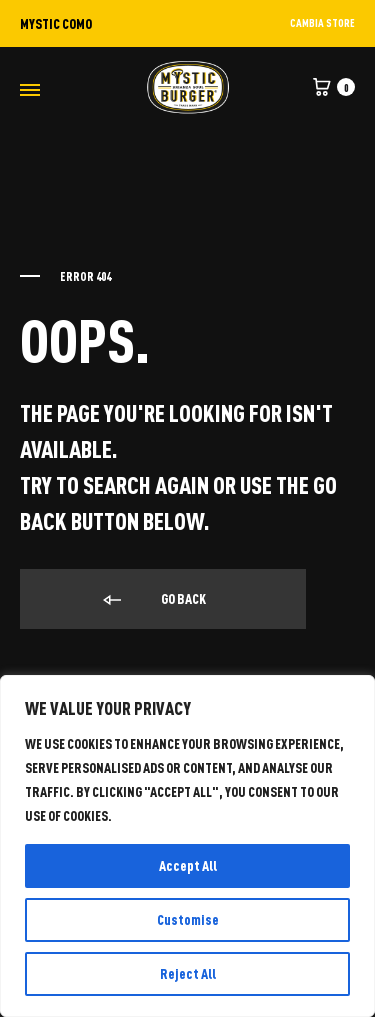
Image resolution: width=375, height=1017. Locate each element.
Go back (153, 600)
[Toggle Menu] (30, 89)
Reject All (188, 973)
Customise (188, 919)
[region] (187, 846)
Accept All (188, 865)
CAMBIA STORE (322, 22)
